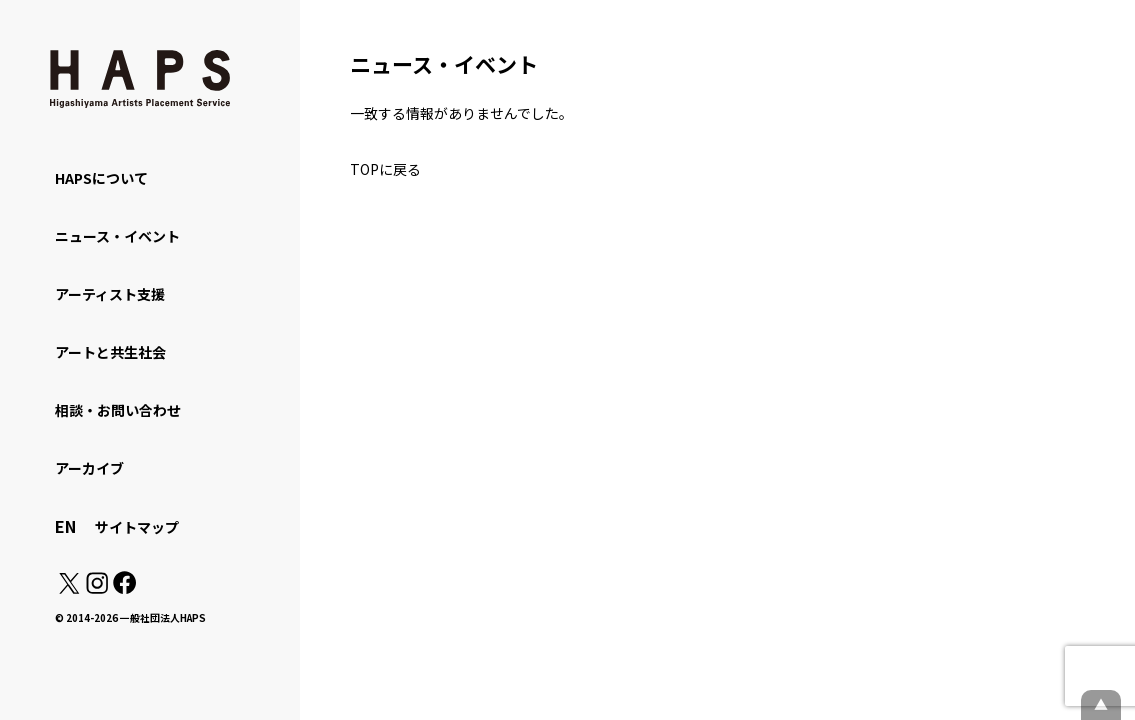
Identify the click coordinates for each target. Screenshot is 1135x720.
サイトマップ (137, 527)
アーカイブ (89, 468)
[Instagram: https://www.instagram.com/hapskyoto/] (97, 588)
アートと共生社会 (110, 352)
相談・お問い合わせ (118, 410)
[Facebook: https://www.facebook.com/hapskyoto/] (123, 588)
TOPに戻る (385, 169)
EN (65, 526)
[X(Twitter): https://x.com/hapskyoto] (69, 588)
